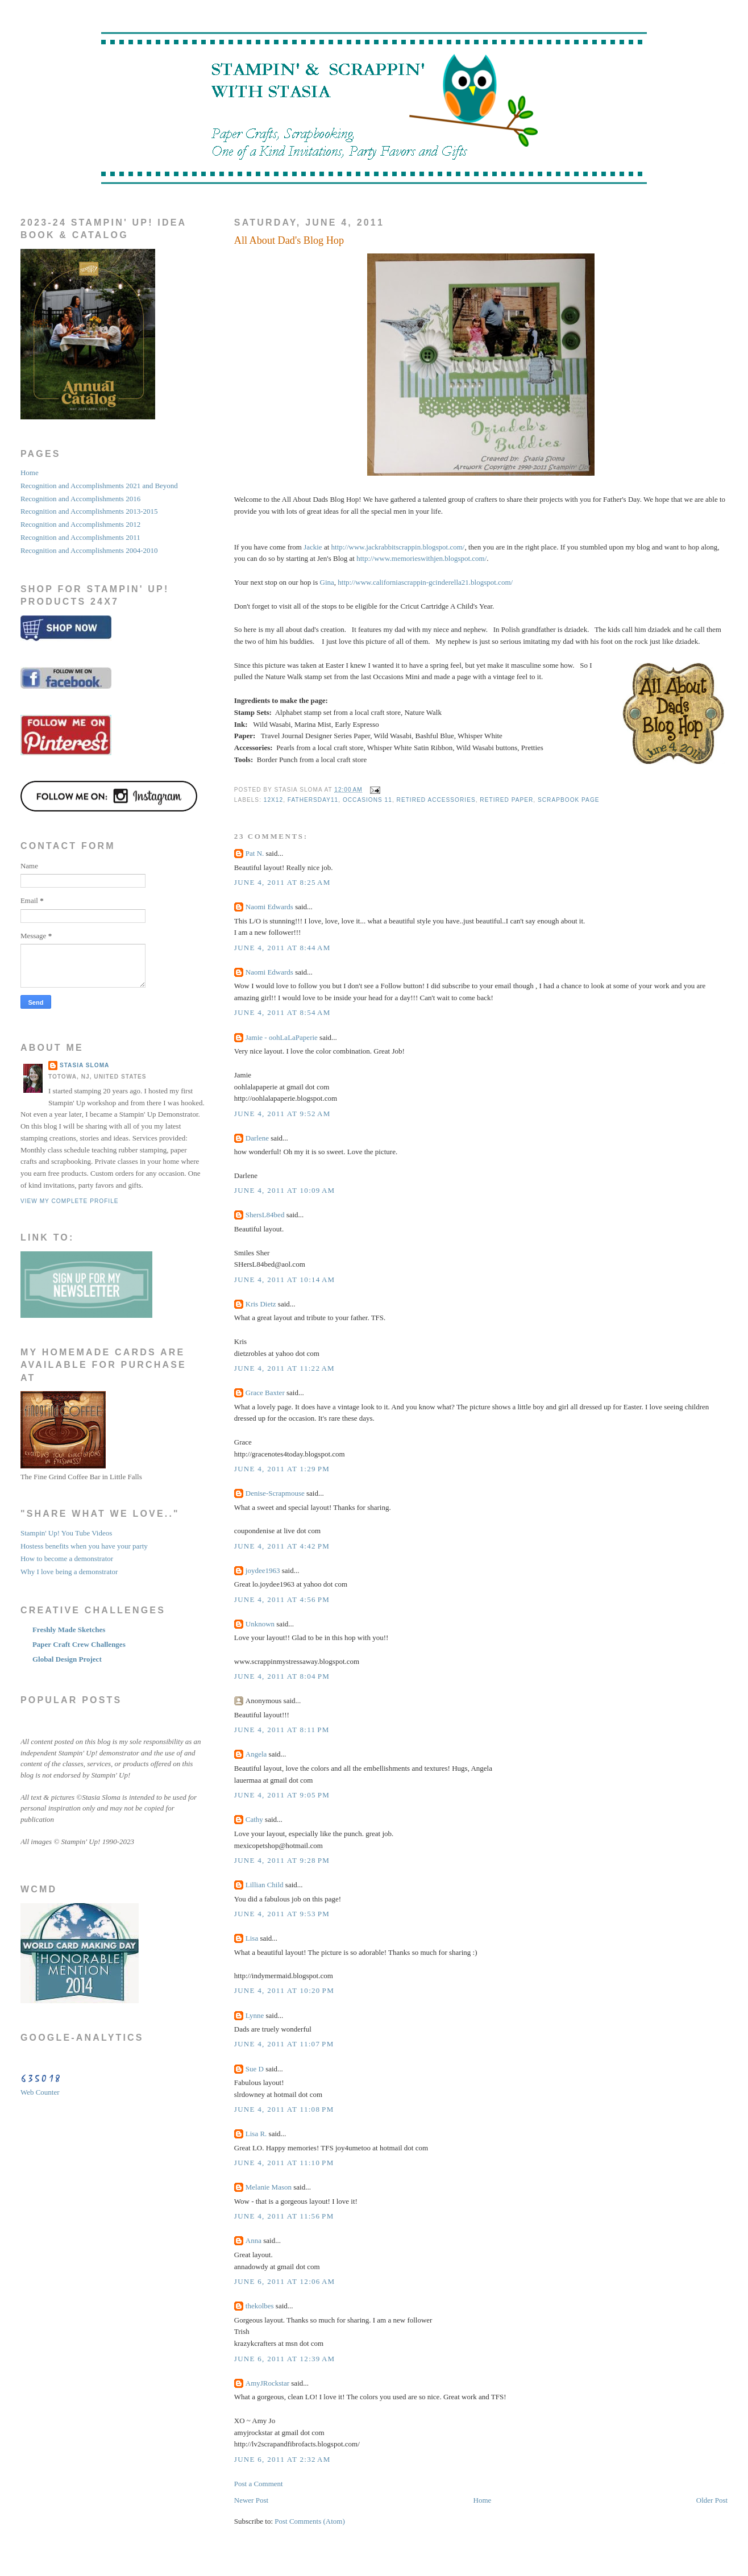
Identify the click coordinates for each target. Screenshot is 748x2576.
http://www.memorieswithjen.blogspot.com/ (421, 558)
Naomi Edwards (269, 906)
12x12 (273, 800)
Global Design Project (67, 1659)
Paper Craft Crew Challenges (79, 1644)
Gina (327, 582)
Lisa (252, 1938)
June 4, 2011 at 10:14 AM (284, 1279)
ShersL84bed (265, 1214)
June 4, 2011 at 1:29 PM (282, 1468)
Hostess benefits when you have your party (84, 1546)
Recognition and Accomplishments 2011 (80, 537)
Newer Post (251, 2500)
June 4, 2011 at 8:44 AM (282, 947)
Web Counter (40, 2092)
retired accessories (436, 800)
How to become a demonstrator (66, 1558)
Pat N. (255, 853)
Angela (256, 1754)
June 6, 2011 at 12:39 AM (284, 2358)
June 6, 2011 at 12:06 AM (284, 2281)
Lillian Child (265, 1884)
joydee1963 (263, 1570)
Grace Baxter (265, 1392)
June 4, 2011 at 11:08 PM (284, 2109)
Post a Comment (258, 2483)
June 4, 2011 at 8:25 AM (282, 882)
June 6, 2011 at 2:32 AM (282, 2459)
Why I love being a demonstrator (69, 1571)
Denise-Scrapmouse (275, 1493)
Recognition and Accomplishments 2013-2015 (89, 511)
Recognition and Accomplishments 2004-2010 (89, 550)
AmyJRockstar (267, 2383)
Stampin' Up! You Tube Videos (66, 1533)
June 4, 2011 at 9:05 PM (282, 1795)
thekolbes (260, 2306)
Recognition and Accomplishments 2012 (80, 524)
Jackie (313, 547)
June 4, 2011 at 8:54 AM (282, 1012)
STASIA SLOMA (85, 1065)
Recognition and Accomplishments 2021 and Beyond (99, 485)
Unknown (260, 1624)
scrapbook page (569, 800)
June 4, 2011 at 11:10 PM (284, 2162)
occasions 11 (367, 800)
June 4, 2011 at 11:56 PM (284, 2216)
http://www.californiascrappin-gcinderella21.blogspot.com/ (425, 582)
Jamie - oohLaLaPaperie (282, 1037)
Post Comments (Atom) (310, 2521)
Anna (253, 2240)
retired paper (506, 800)
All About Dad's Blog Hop (289, 240)
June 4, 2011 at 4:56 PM (282, 1599)
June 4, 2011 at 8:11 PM (282, 1729)
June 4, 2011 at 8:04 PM (282, 1676)
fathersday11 (313, 800)
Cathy (254, 1819)
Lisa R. (256, 2133)
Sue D (255, 2069)
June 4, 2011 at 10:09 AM (284, 1190)
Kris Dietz (261, 1304)
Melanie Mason (269, 2187)
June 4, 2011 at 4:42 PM (282, 1546)
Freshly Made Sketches (68, 1629)
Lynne (255, 2015)
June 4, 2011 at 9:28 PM (282, 1860)
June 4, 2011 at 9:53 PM (282, 1913)
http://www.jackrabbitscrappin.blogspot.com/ (398, 547)
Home (482, 2500)
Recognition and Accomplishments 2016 (80, 498)
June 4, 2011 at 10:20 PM (284, 1990)
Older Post (712, 2500)
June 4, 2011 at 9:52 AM (282, 1113)
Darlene (257, 1138)
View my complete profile (69, 1201)
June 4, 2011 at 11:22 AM (284, 1368)
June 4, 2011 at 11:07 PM (284, 2044)
